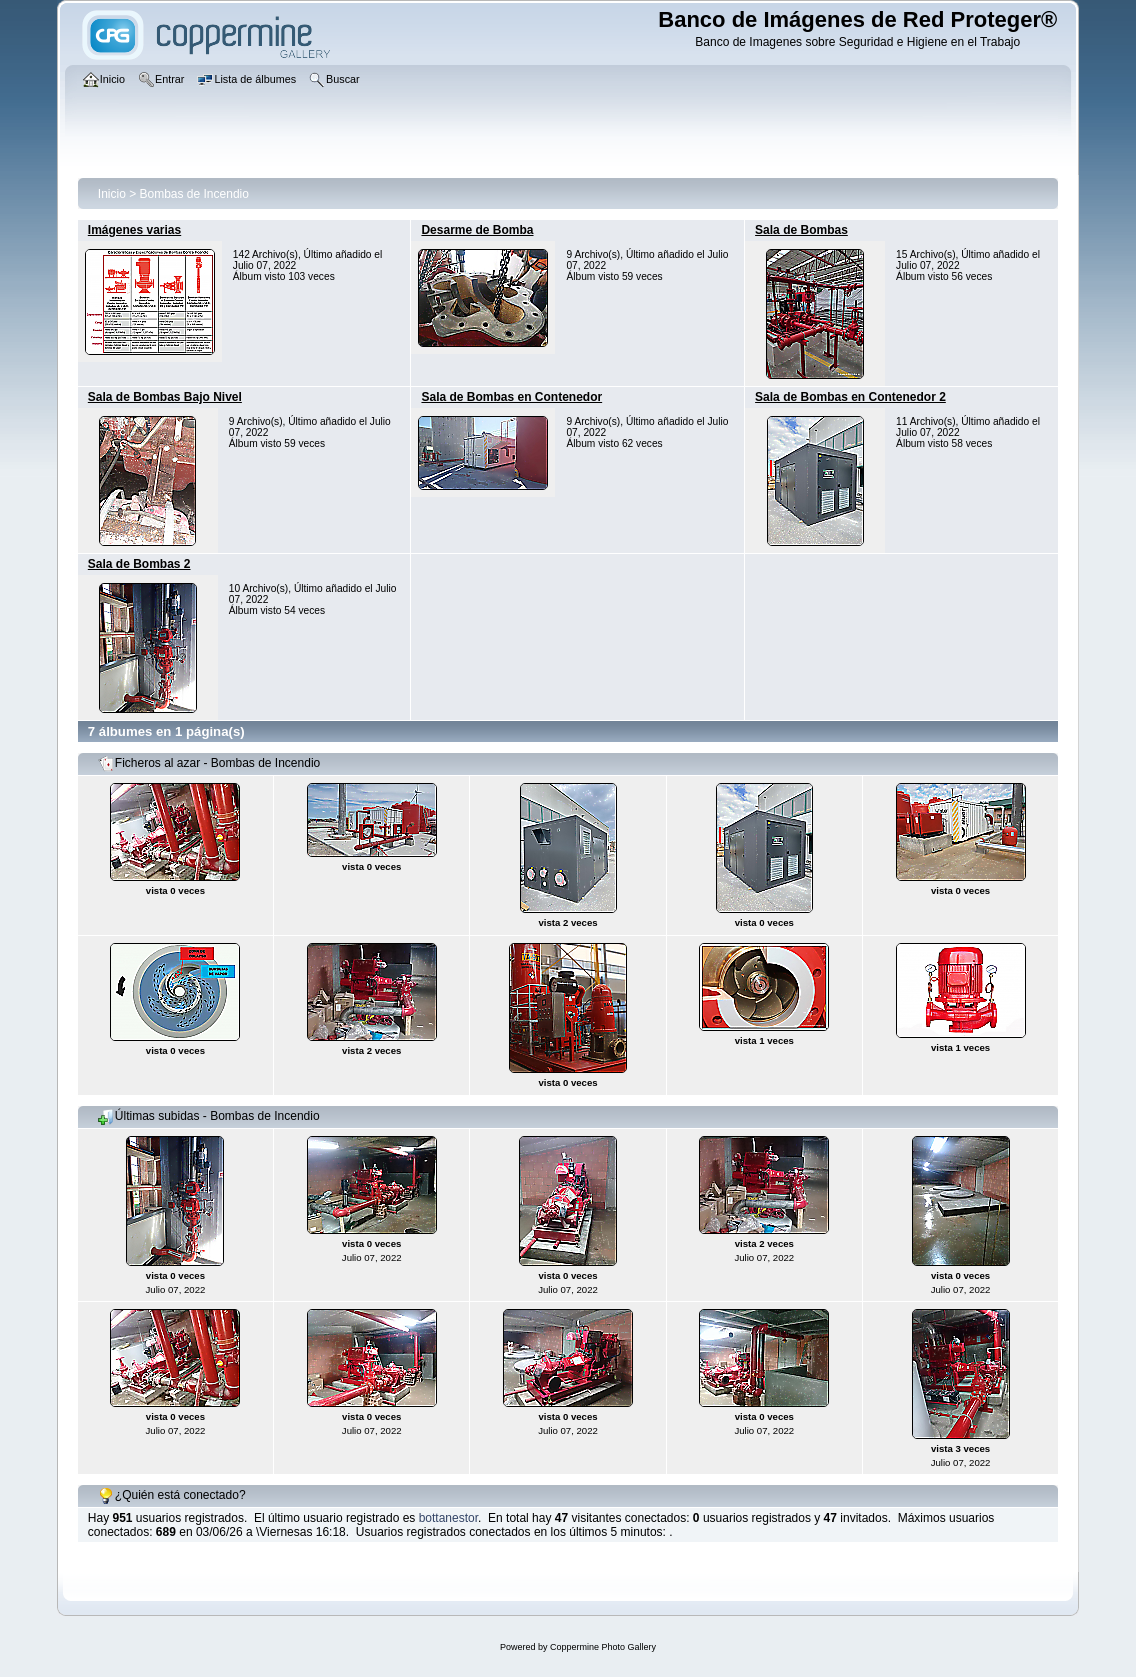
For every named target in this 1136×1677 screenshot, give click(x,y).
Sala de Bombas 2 (139, 564)
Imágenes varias (134, 230)
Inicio (112, 194)
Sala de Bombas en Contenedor (511, 397)
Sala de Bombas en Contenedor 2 (850, 397)
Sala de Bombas (801, 230)
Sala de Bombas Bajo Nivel (165, 397)
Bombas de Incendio (194, 194)
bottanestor (448, 1518)
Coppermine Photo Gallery (603, 1647)
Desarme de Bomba (477, 230)
